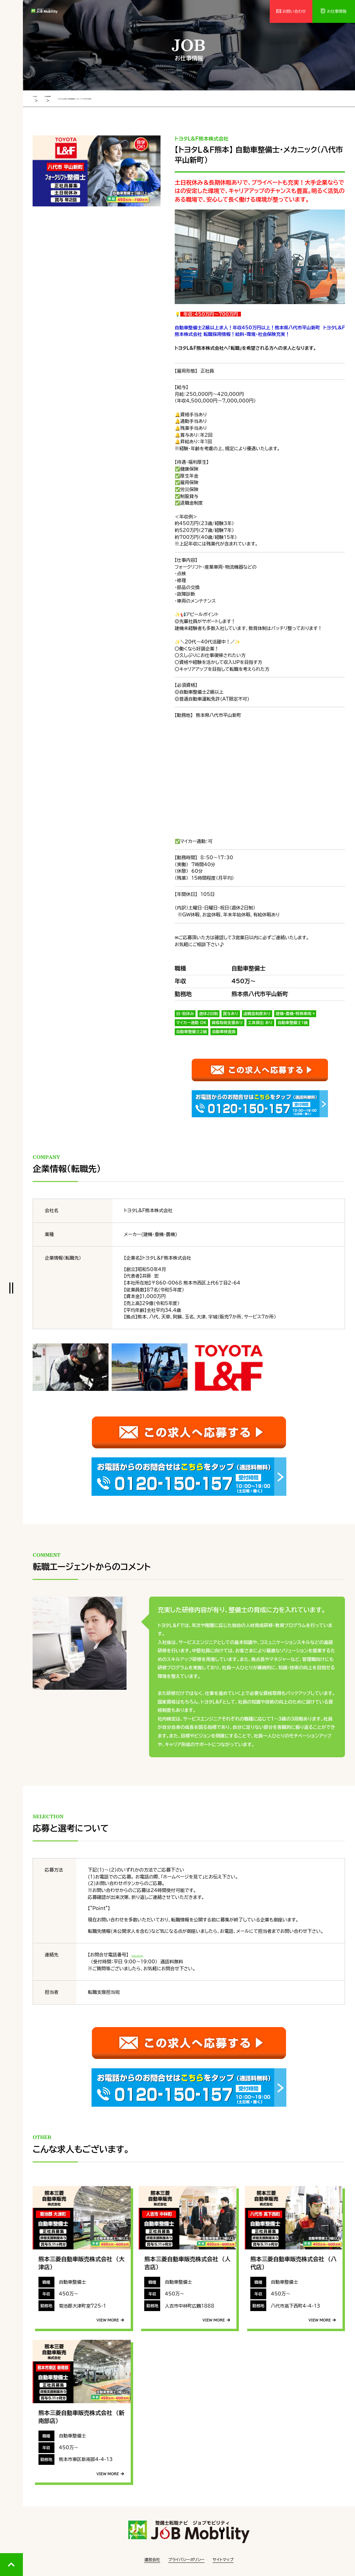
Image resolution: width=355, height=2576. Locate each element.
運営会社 (152, 2559)
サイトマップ (223, 2559)
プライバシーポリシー (186, 2559)
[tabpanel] (97, 169)
